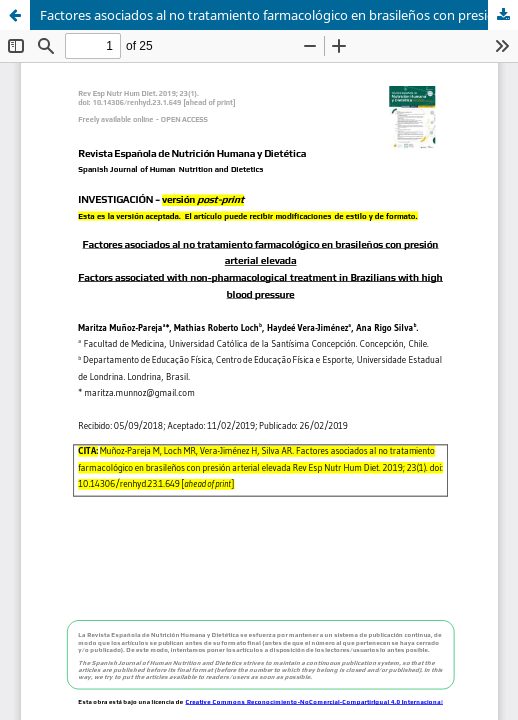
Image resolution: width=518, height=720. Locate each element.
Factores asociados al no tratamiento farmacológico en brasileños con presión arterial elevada (279, 15)
